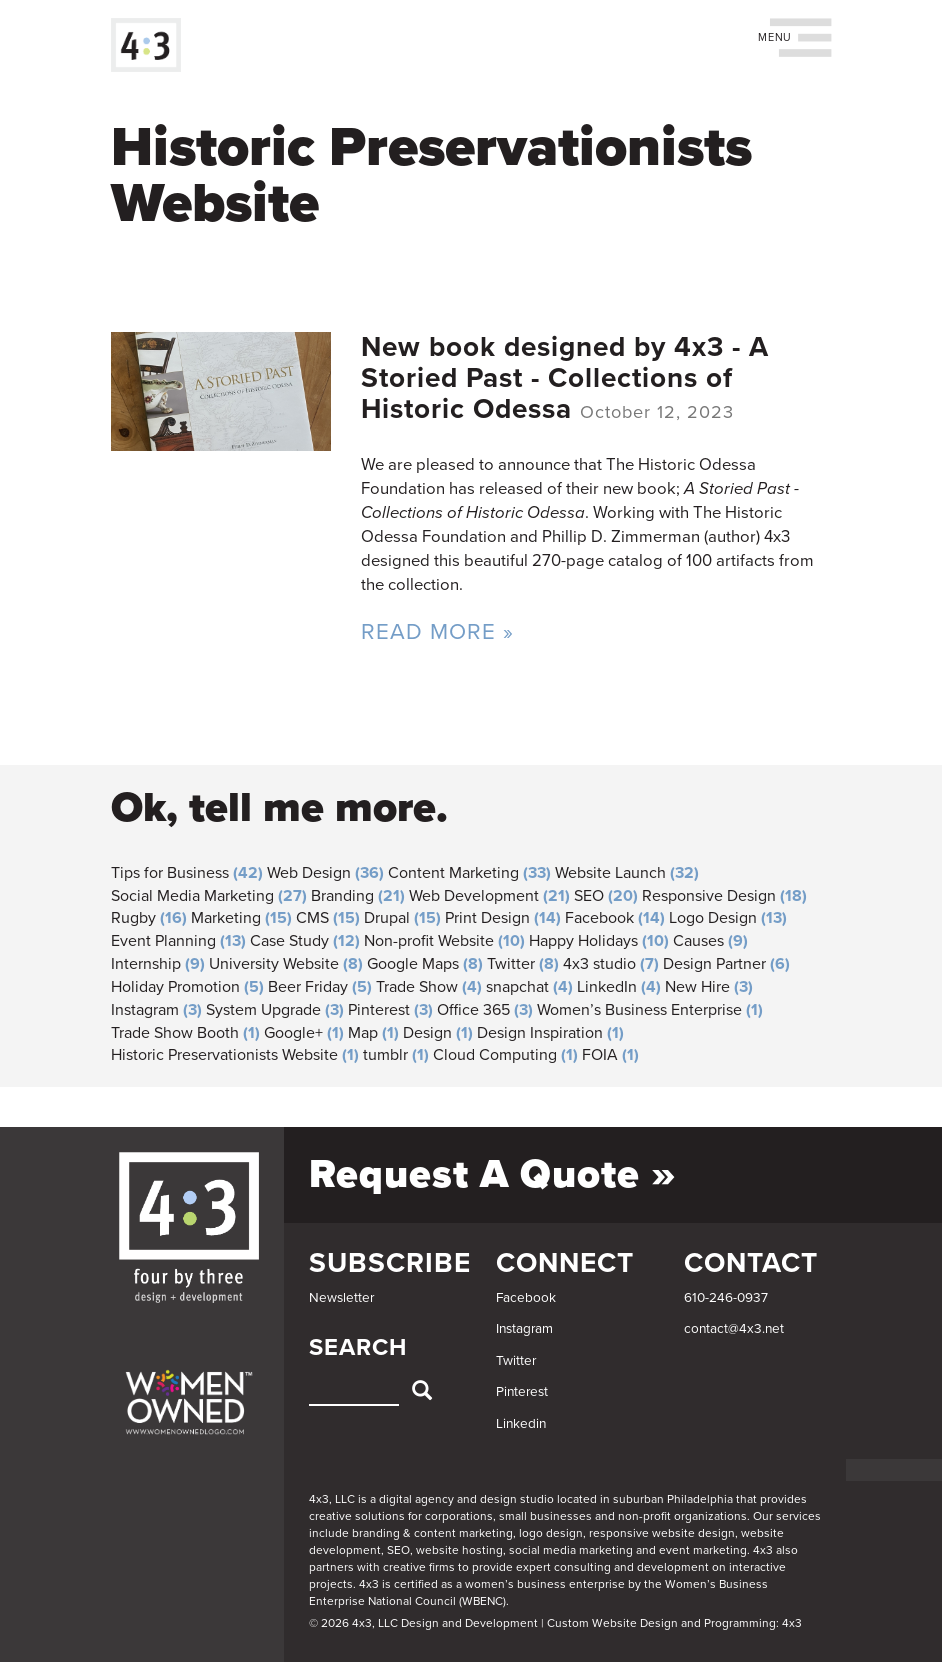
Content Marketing (453, 873)
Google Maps (413, 964)
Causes (698, 941)
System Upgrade (263, 1010)
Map (363, 1033)
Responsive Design (709, 896)
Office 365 (473, 1010)
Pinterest (379, 1010)
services (798, 1516)
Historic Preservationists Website (224, 1055)
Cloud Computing (495, 1055)
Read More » (437, 631)
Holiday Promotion (175, 987)
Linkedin (521, 1424)
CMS (312, 918)
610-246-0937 (726, 1298)
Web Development (474, 896)
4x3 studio (599, 964)
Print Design (487, 918)
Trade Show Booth (175, 1033)
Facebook (599, 918)
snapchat (517, 987)
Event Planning (163, 941)
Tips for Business (170, 873)
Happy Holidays (583, 941)
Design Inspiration (540, 1033)
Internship (146, 964)
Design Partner (714, 964)
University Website (274, 964)
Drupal (387, 918)
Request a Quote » (493, 1174)
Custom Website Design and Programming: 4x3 (674, 1623)
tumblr (385, 1055)
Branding (342, 896)
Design (427, 1033)
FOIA (600, 1055)
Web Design (309, 873)
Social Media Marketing (192, 896)
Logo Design (713, 918)
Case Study (289, 941)
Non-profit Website (429, 941)
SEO (589, 896)
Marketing (226, 918)
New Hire (697, 987)
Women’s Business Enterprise (639, 1010)
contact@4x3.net (734, 1329)
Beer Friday (308, 987)
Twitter (511, 964)
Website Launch (610, 873)
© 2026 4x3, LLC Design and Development (423, 1623)
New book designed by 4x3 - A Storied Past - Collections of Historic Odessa (565, 378)
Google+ (293, 1033)
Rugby (133, 918)
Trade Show (417, 987)
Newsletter (341, 1298)
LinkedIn (607, 987)
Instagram (145, 1010)
